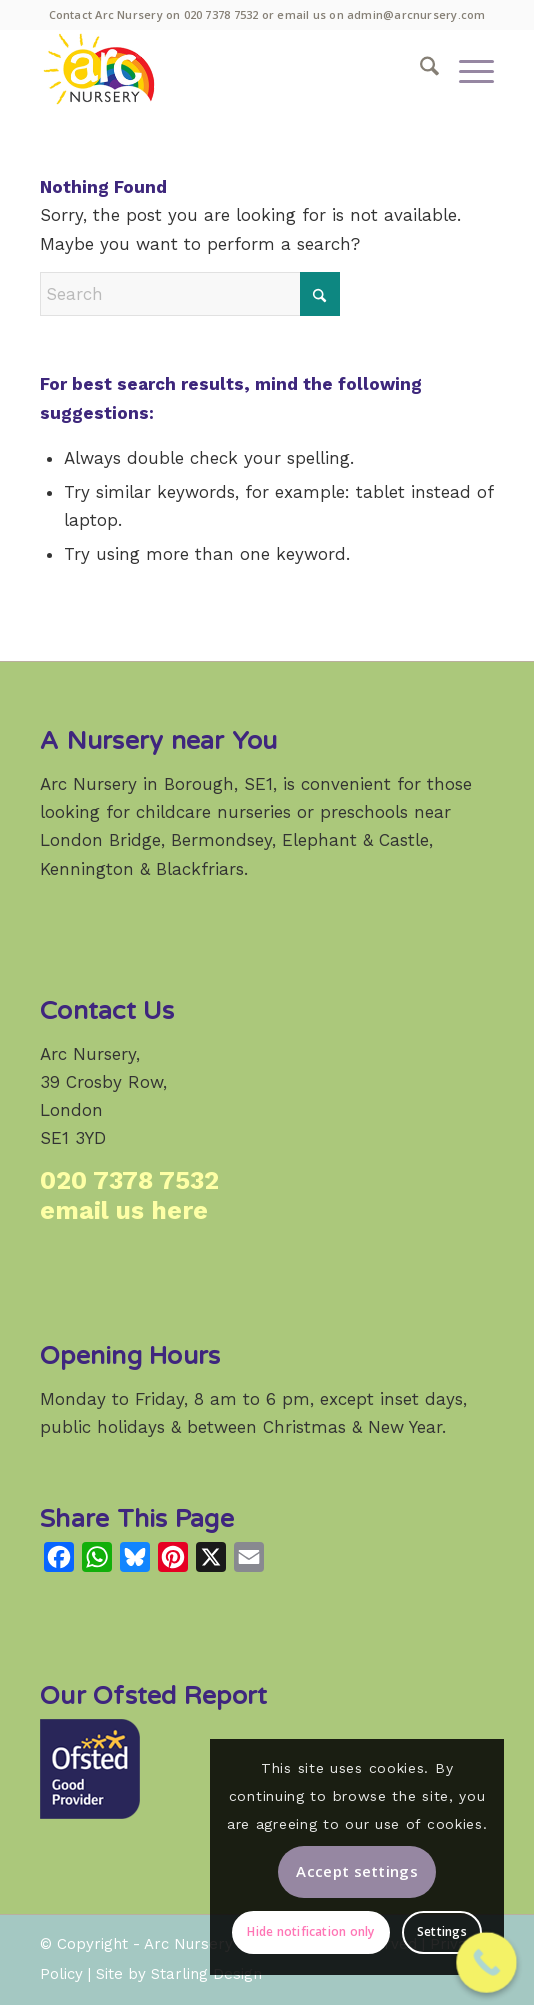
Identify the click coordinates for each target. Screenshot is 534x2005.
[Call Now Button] (486, 1962)
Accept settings (357, 1871)
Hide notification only (310, 1931)
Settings (442, 1931)
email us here (124, 1210)
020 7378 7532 (221, 14)
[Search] (419, 69)
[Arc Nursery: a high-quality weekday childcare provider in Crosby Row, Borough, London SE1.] (221, 69)
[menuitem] (419, 69)
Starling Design (206, 1974)
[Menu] (466, 69)
